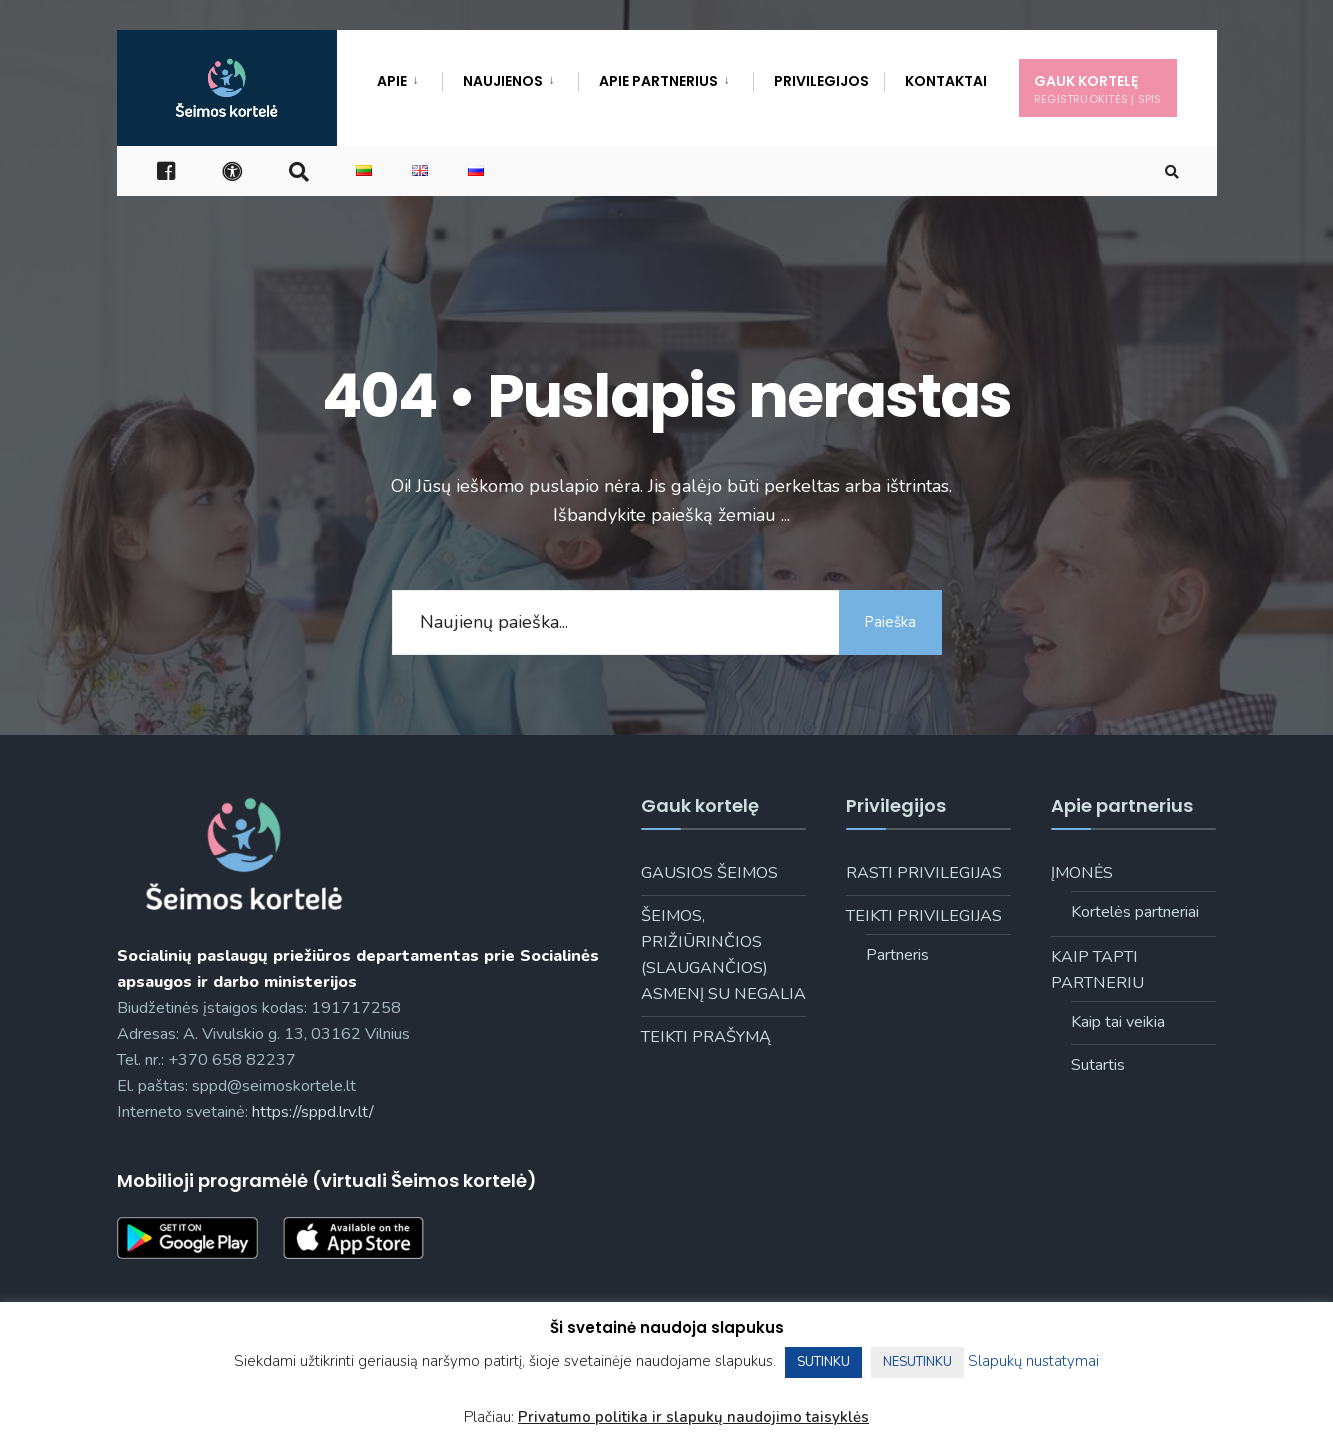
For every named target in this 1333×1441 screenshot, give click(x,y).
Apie (392, 81)
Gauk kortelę (1098, 89)
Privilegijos (821, 81)
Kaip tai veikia (1118, 1022)
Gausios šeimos (709, 873)
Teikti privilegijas (924, 916)
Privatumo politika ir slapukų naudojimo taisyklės (693, 1417)
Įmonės (1082, 873)
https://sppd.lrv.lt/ (313, 1112)
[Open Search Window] (1169, 175)
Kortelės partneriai (1135, 912)
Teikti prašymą (706, 1037)
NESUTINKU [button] (917, 1362)
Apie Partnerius (658, 81)
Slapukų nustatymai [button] (1033, 1361)
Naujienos (503, 81)
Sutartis (1098, 1065)
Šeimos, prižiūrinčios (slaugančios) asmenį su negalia (723, 955)
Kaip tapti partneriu (1097, 970)
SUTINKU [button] (823, 1362)
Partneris (897, 955)
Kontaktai (946, 81)
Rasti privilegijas (924, 873)
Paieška (887, 622)
